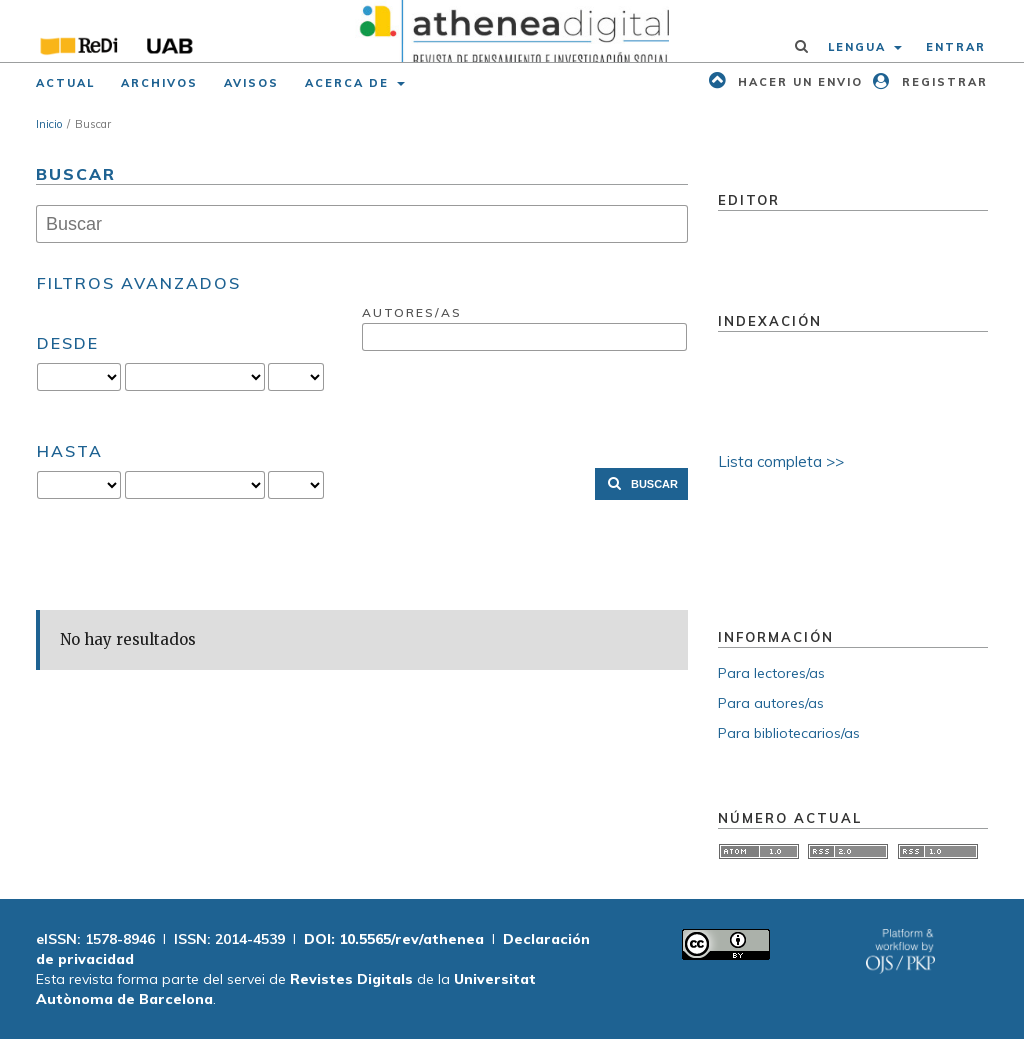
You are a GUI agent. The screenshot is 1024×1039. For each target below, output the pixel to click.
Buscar (654, 484)
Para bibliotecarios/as (789, 733)
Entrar (956, 47)
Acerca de (349, 83)
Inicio (49, 124)
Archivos (159, 83)
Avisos (251, 83)
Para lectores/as (771, 673)
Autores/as (412, 312)
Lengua (859, 47)
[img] (512, 31)
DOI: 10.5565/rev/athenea (394, 939)
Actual (65, 83)
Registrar (942, 82)
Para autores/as (771, 703)
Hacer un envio (798, 82)
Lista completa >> (781, 461)
